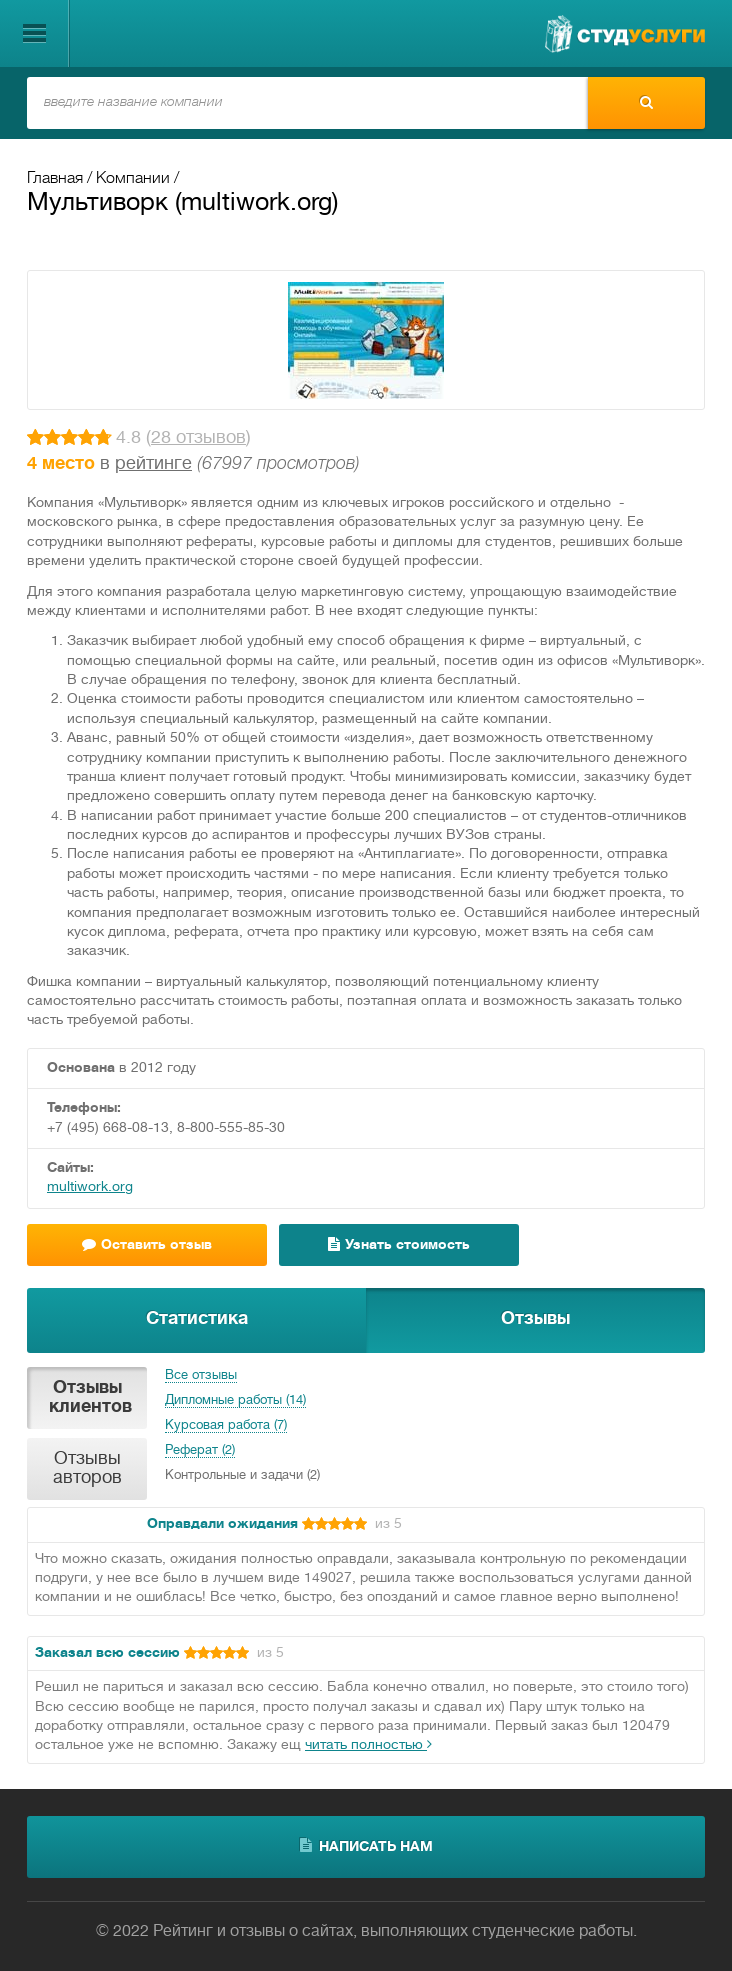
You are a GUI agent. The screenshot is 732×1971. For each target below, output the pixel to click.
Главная (55, 179)
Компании (133, 179)
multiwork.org (90, 1187)
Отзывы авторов (87, 1469)
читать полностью (368, 1745)
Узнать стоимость (399, 1244)
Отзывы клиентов (90, 1398)
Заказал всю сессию (107, 1653)
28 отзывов (198, 438)
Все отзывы (201, 1376)
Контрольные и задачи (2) (242, 1476)
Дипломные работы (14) (235, 1401)
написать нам (366, 1846)
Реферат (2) (200, 1451)
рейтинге (153, 464)
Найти (646, 102)
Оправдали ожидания (222, 1524)
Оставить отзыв (147, 1244)
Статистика (197, 1319)
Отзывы (535, 1319)
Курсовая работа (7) (226, 1426)
